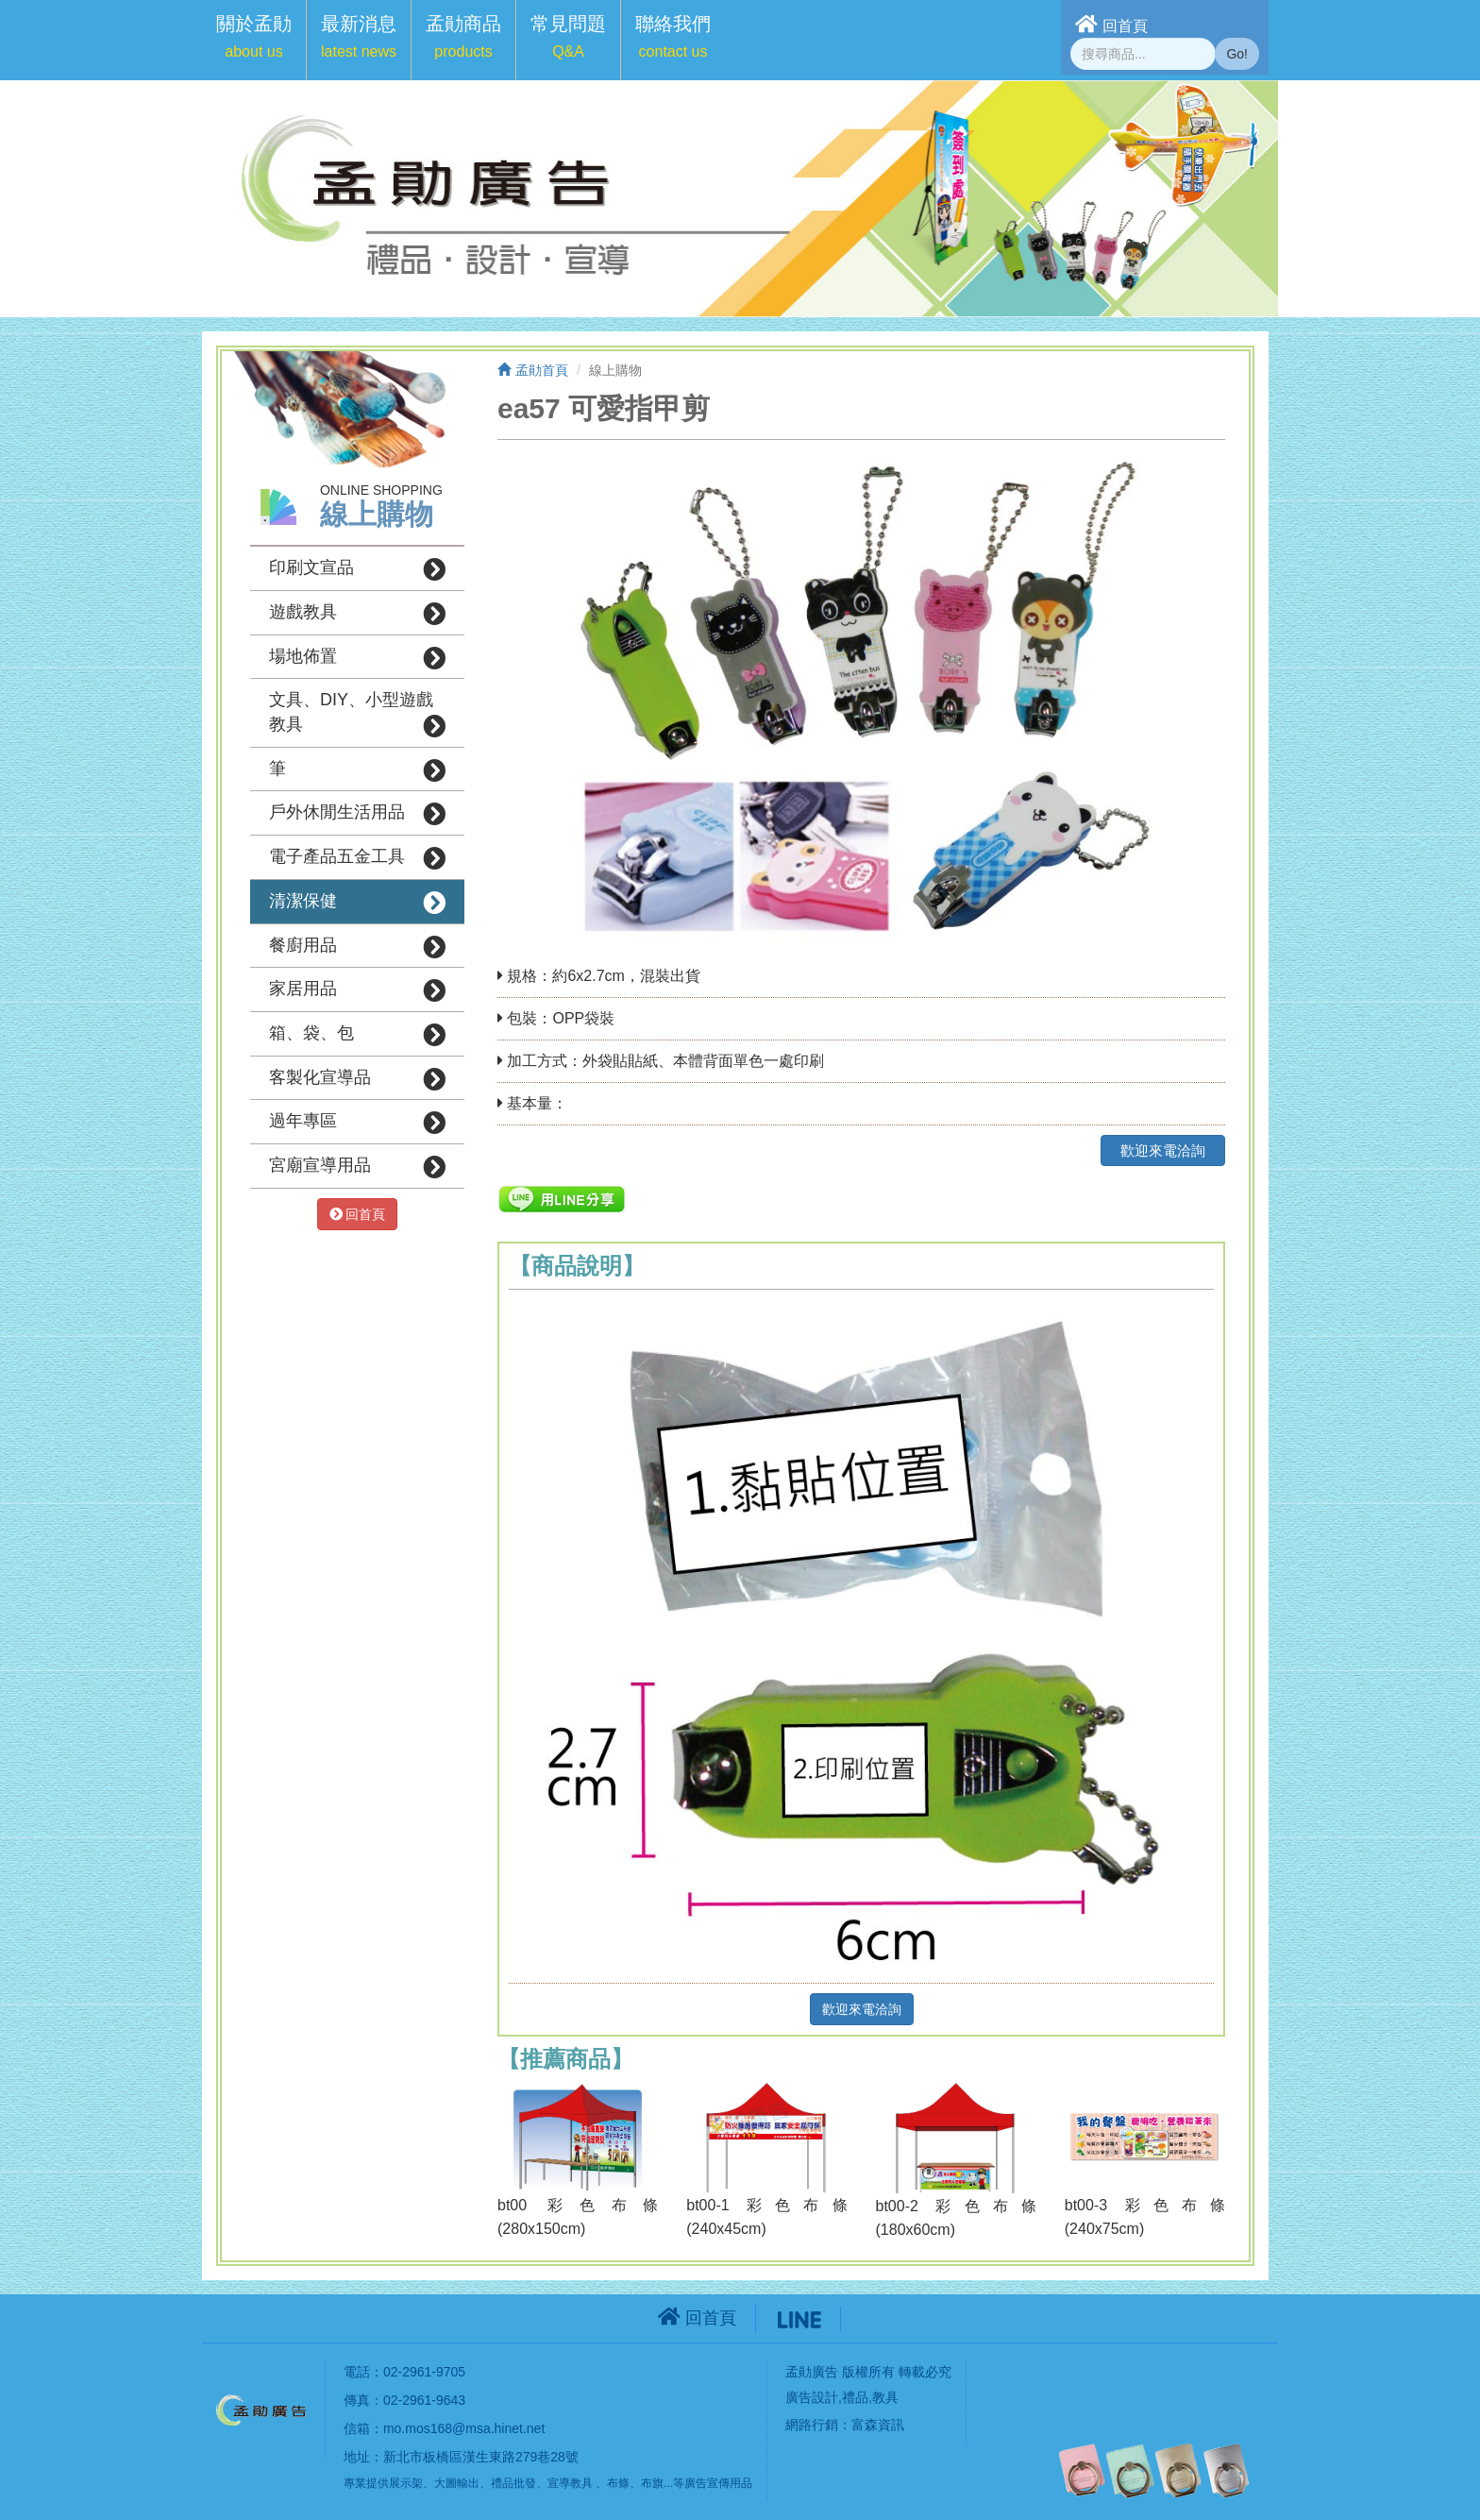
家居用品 (357, 990)
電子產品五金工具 (357, 858)
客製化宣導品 (357, 1079)
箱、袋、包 (357, 1034)
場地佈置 (357, 658)
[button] (254, 40)
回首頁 (1111, 24)
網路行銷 (811, 2424)
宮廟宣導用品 (357, 1167)
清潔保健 (357, 902)
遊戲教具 (357, 613)
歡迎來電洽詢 (1162, 1150)
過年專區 (357, 1122)
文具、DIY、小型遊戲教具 (357, 713)
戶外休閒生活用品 (357, 814)
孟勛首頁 (532, 370)
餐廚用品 (357, 947)
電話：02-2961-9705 (404, 2371)
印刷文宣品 (357, 569)
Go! (1237, 53)
